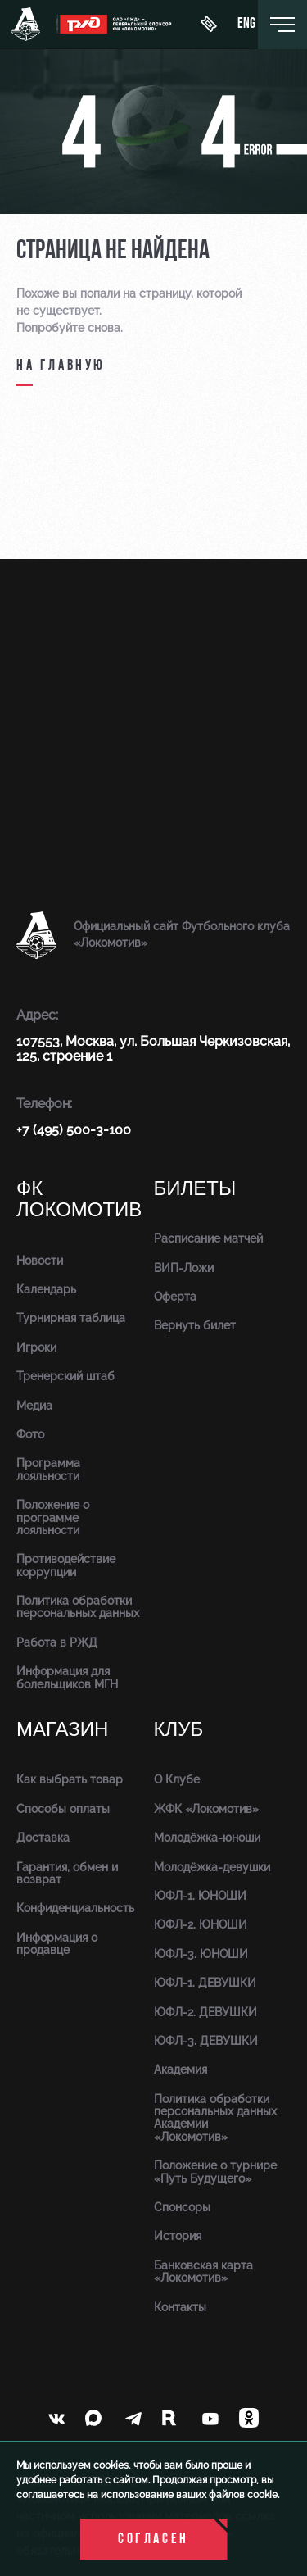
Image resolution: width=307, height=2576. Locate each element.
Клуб (179, 1730)
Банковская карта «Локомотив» (203, 2271)
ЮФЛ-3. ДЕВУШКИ (206, 2040)
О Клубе (177, 1779)
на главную (61, 366)
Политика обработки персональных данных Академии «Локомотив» (215, 2117)
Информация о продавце (56, 1943)
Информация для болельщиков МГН (67, 1677)
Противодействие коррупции (65, 1565)
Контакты (180, 2307)
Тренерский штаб (65, 1376)
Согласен (153, 2539)
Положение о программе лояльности (52, 1517)
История (177, 2235)
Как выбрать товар (69, 1779)
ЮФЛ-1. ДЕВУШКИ (205, 1982)
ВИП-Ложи (184, 1267)
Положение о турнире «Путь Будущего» (215, 2171)
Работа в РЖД (56, 1642)
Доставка (43, 1837)
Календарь (46, 1289)
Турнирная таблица (70, 1317)
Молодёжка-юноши (207, 1837)
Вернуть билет (195, 1325)
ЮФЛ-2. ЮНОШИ (200, 1924)
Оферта (175, 1296)
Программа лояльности (48, 1469)
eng (246, 24)
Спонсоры (182, 2207)
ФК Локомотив (79, 1199)
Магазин (62, 1730)
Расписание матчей (208, 1238)
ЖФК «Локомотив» (206, 1808)
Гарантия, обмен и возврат (67, 1873)
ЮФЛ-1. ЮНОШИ (200, 1895)
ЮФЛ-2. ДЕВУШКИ (205, 2012)
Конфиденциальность (75, 1908)
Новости (39, 1260)
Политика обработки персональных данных (77, 1607)
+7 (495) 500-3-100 (73, 1130)
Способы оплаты (63, 1808)
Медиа (34, 1405)
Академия (180, 2069)
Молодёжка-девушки (212, 1867)
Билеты (195, 1189)
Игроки (36, 1347)
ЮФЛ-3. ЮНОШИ (201, 1953)
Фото (30, 1434)
